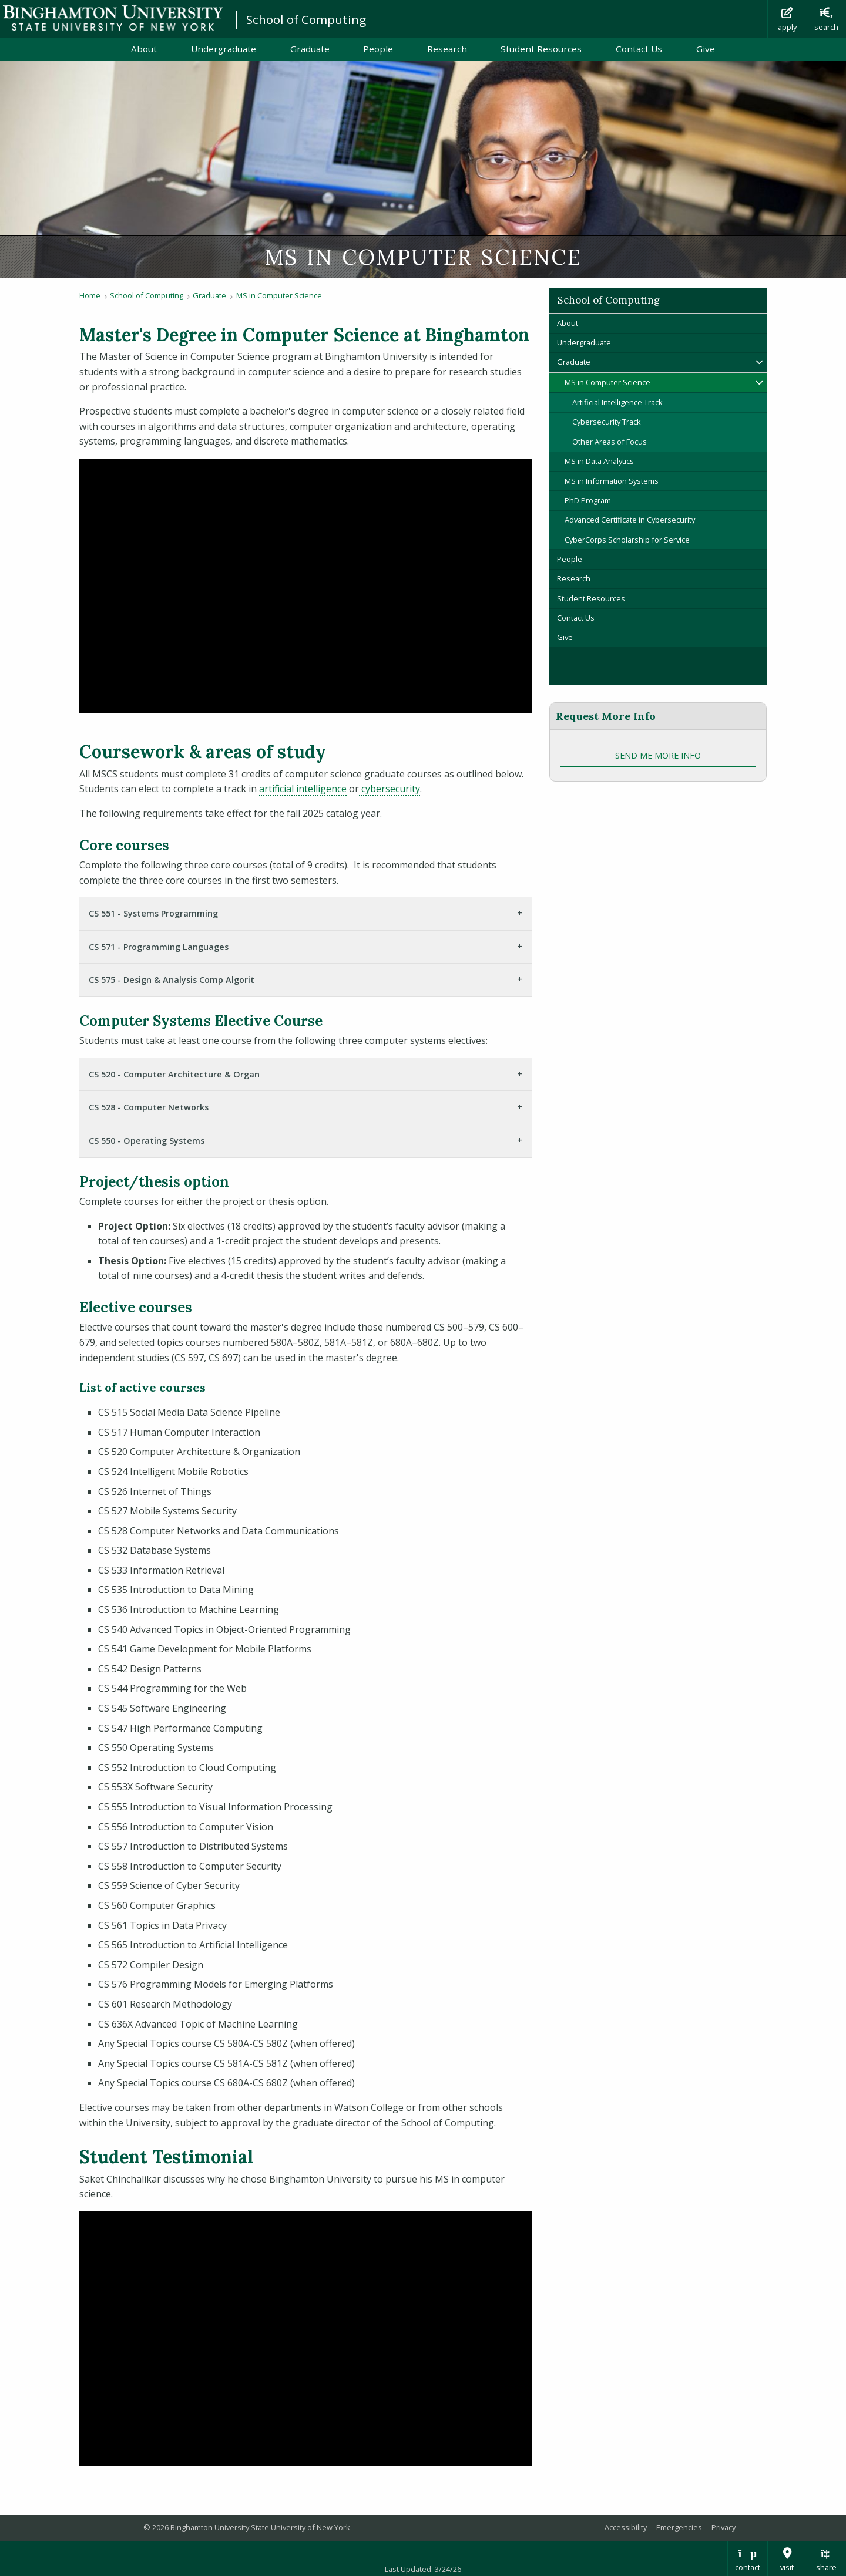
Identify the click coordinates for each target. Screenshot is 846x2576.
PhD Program (588, 500)
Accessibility (626, 2527)
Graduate (310, 49)
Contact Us (639, 49)
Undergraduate (223, 49)
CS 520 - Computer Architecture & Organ (174, 1074)
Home (89, 295)
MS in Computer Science (279, 295)
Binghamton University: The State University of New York (113, 18)
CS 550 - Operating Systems (146, 1140)
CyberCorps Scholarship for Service (627, 539)
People (378, 49)
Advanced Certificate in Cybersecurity (630, 519)
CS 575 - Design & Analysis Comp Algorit (171, 979)
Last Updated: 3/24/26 (423, 2569)
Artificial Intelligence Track (617, 402)
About (144, 49)
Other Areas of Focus (609, 441)
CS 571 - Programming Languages (159, 946)
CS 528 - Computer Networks (149, 1107)
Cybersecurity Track (606, 421)
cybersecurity (389, 788)
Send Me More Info (658, 755)
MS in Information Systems (612, 481)
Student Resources (541, 49)
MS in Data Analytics (599, 461)
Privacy (723, 2527)
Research (447, 49)
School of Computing (306, 19)
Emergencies (679, 2527)
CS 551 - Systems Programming (153, 913)
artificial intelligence (303, 788)
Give (705, 49)
